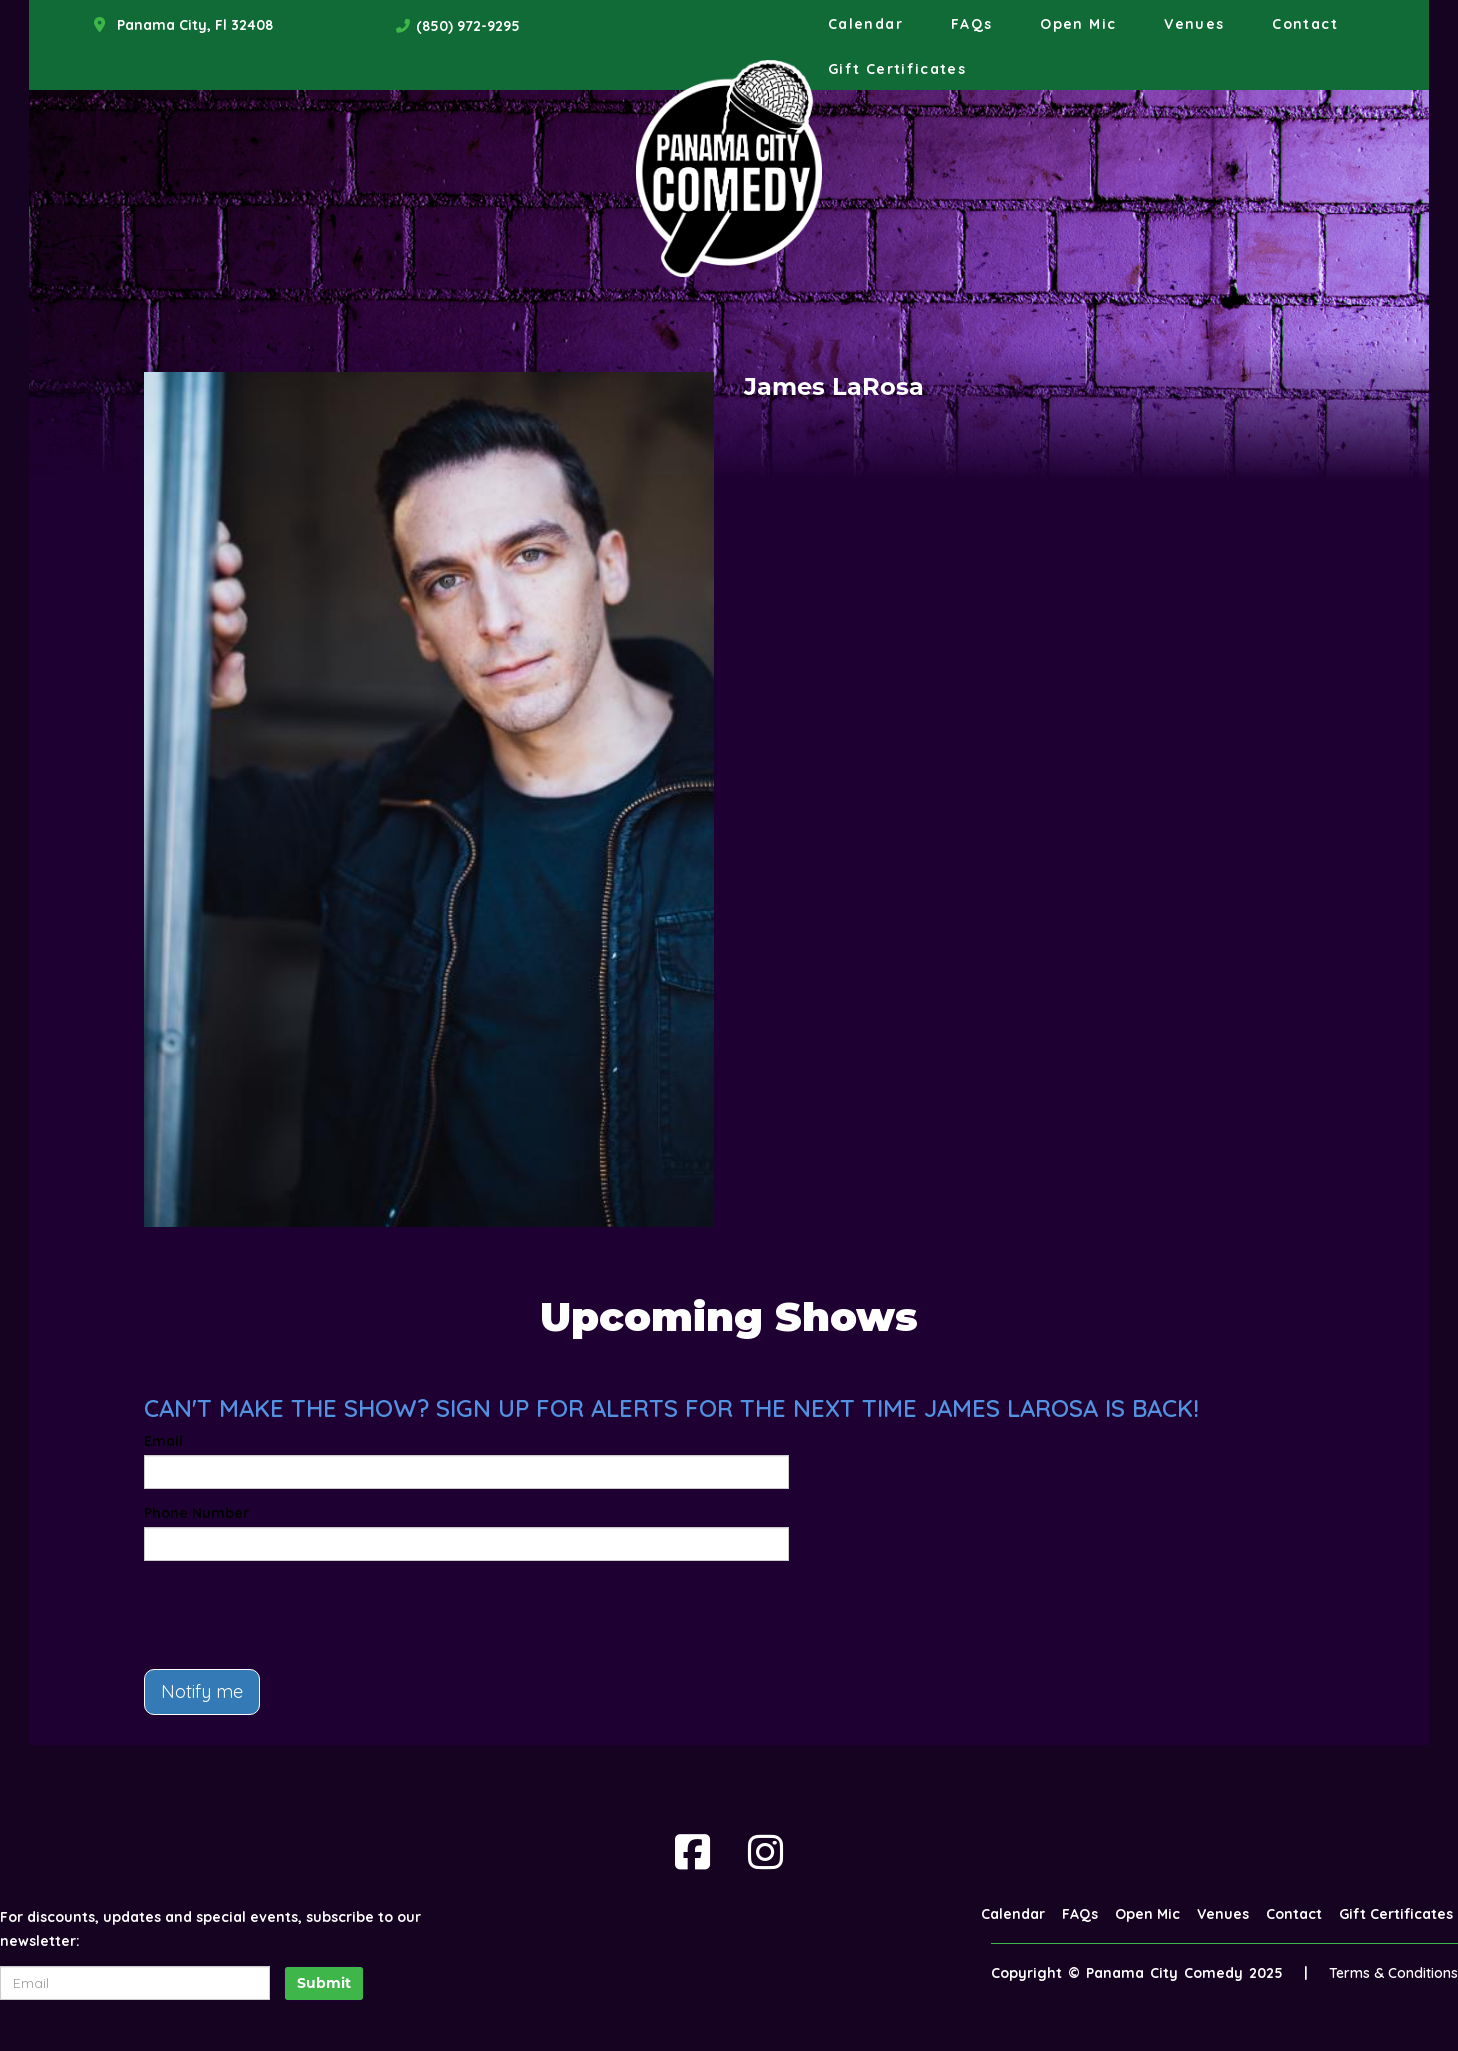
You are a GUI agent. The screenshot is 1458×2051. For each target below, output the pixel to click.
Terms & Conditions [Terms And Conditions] (1393, 1973)
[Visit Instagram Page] (765, 1852)
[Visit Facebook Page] (692, 1852)
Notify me (202, 1691)
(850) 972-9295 (468, 26)
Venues (1194, 24)
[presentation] (296, 1615)
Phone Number (196, 1513)
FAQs (971, 24)
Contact (1305, 24)
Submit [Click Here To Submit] (324, 1983)
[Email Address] (135, 1983)
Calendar (865, 24)
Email (163, 1441)
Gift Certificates (897, 69)
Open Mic (1078, 24)
